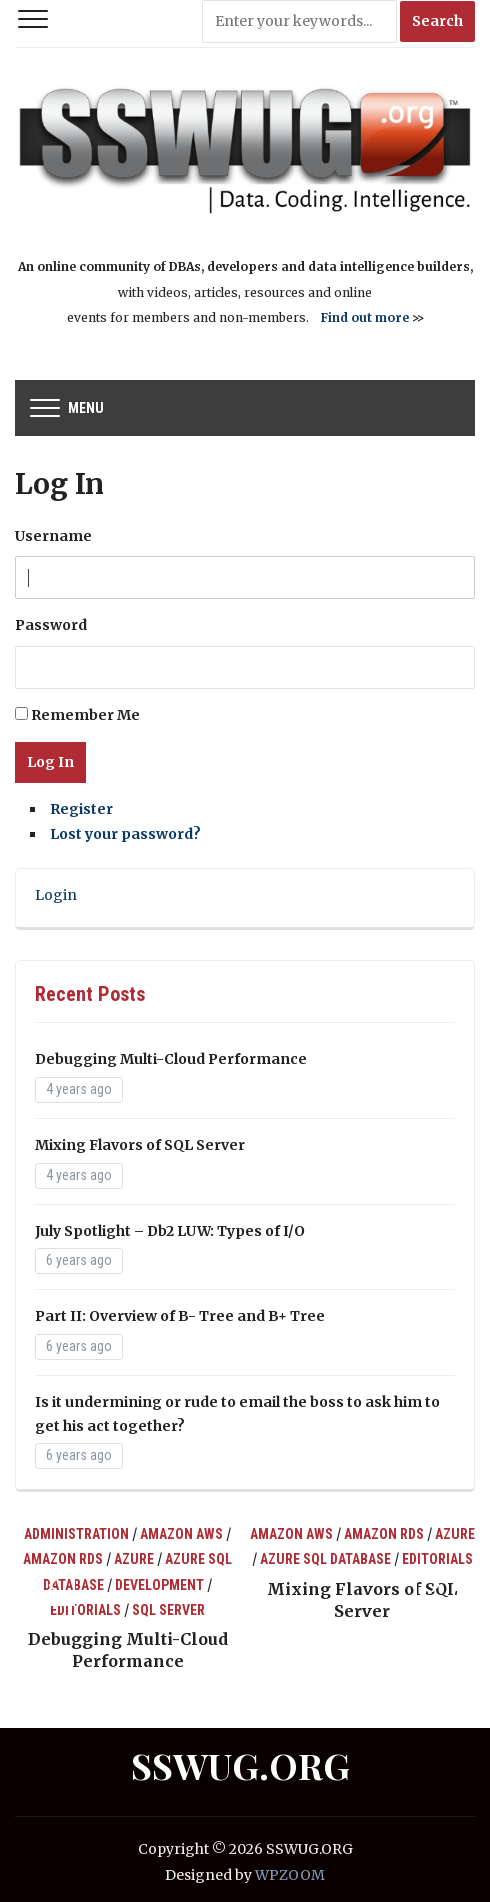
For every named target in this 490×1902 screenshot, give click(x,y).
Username (53, 536)
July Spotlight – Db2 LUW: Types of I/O (170, 1231)
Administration (76, 1534)
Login (56, 895)
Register (81, 809)
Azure (134, 1559)
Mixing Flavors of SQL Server (140, 1145)
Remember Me (85, 715)
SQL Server (168, 1610)
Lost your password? (125, 834)
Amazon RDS (63, 1559)
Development (159, 1585)
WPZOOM (290, 1875)
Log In (50, 762)
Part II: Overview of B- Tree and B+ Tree (180, 1316)
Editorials (85, 1610)
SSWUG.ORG (240, 1765)
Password (51, 625)
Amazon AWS (181, 1534)
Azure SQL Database (325, 1559)
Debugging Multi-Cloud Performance (171, 1059)
